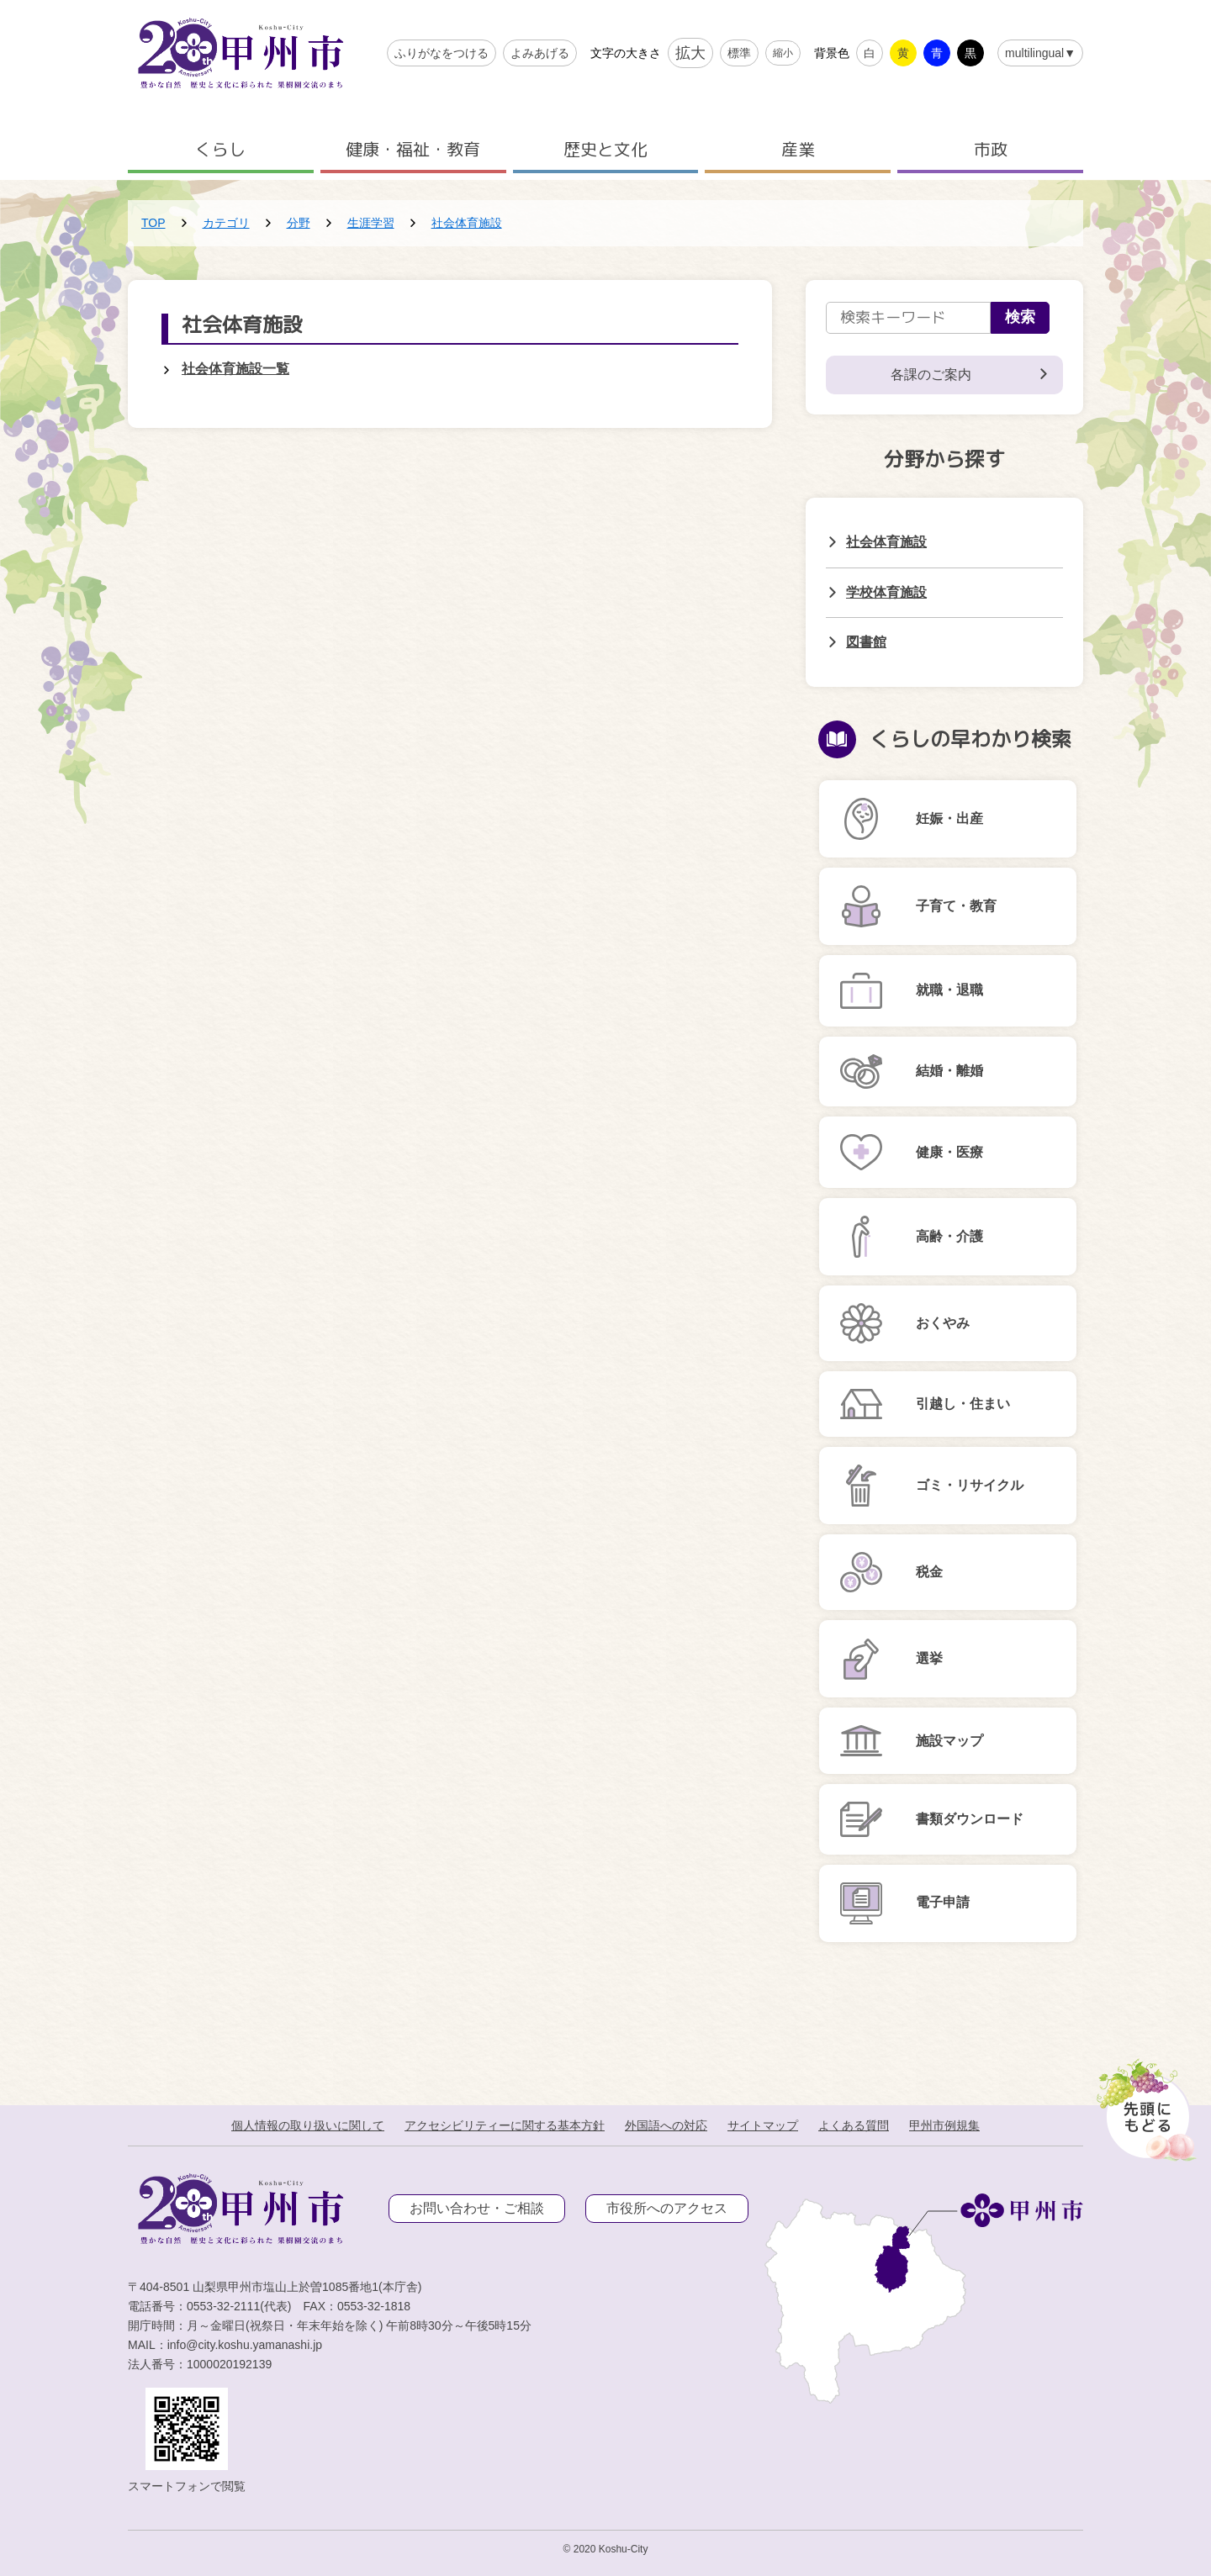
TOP (153, 223)
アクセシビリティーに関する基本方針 (505, 2125)
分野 (298, 223)
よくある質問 (853, 2125)
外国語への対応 (666, 2125)
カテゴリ (226, 223)
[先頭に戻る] (1143, 2105)
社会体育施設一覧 (235, 369)
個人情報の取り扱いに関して (307, 2125)
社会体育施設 (466, 223)
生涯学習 (370, 223)
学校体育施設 (886, 592)
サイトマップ (762, 2125)
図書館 (866, 642)
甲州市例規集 (944, 2125)
